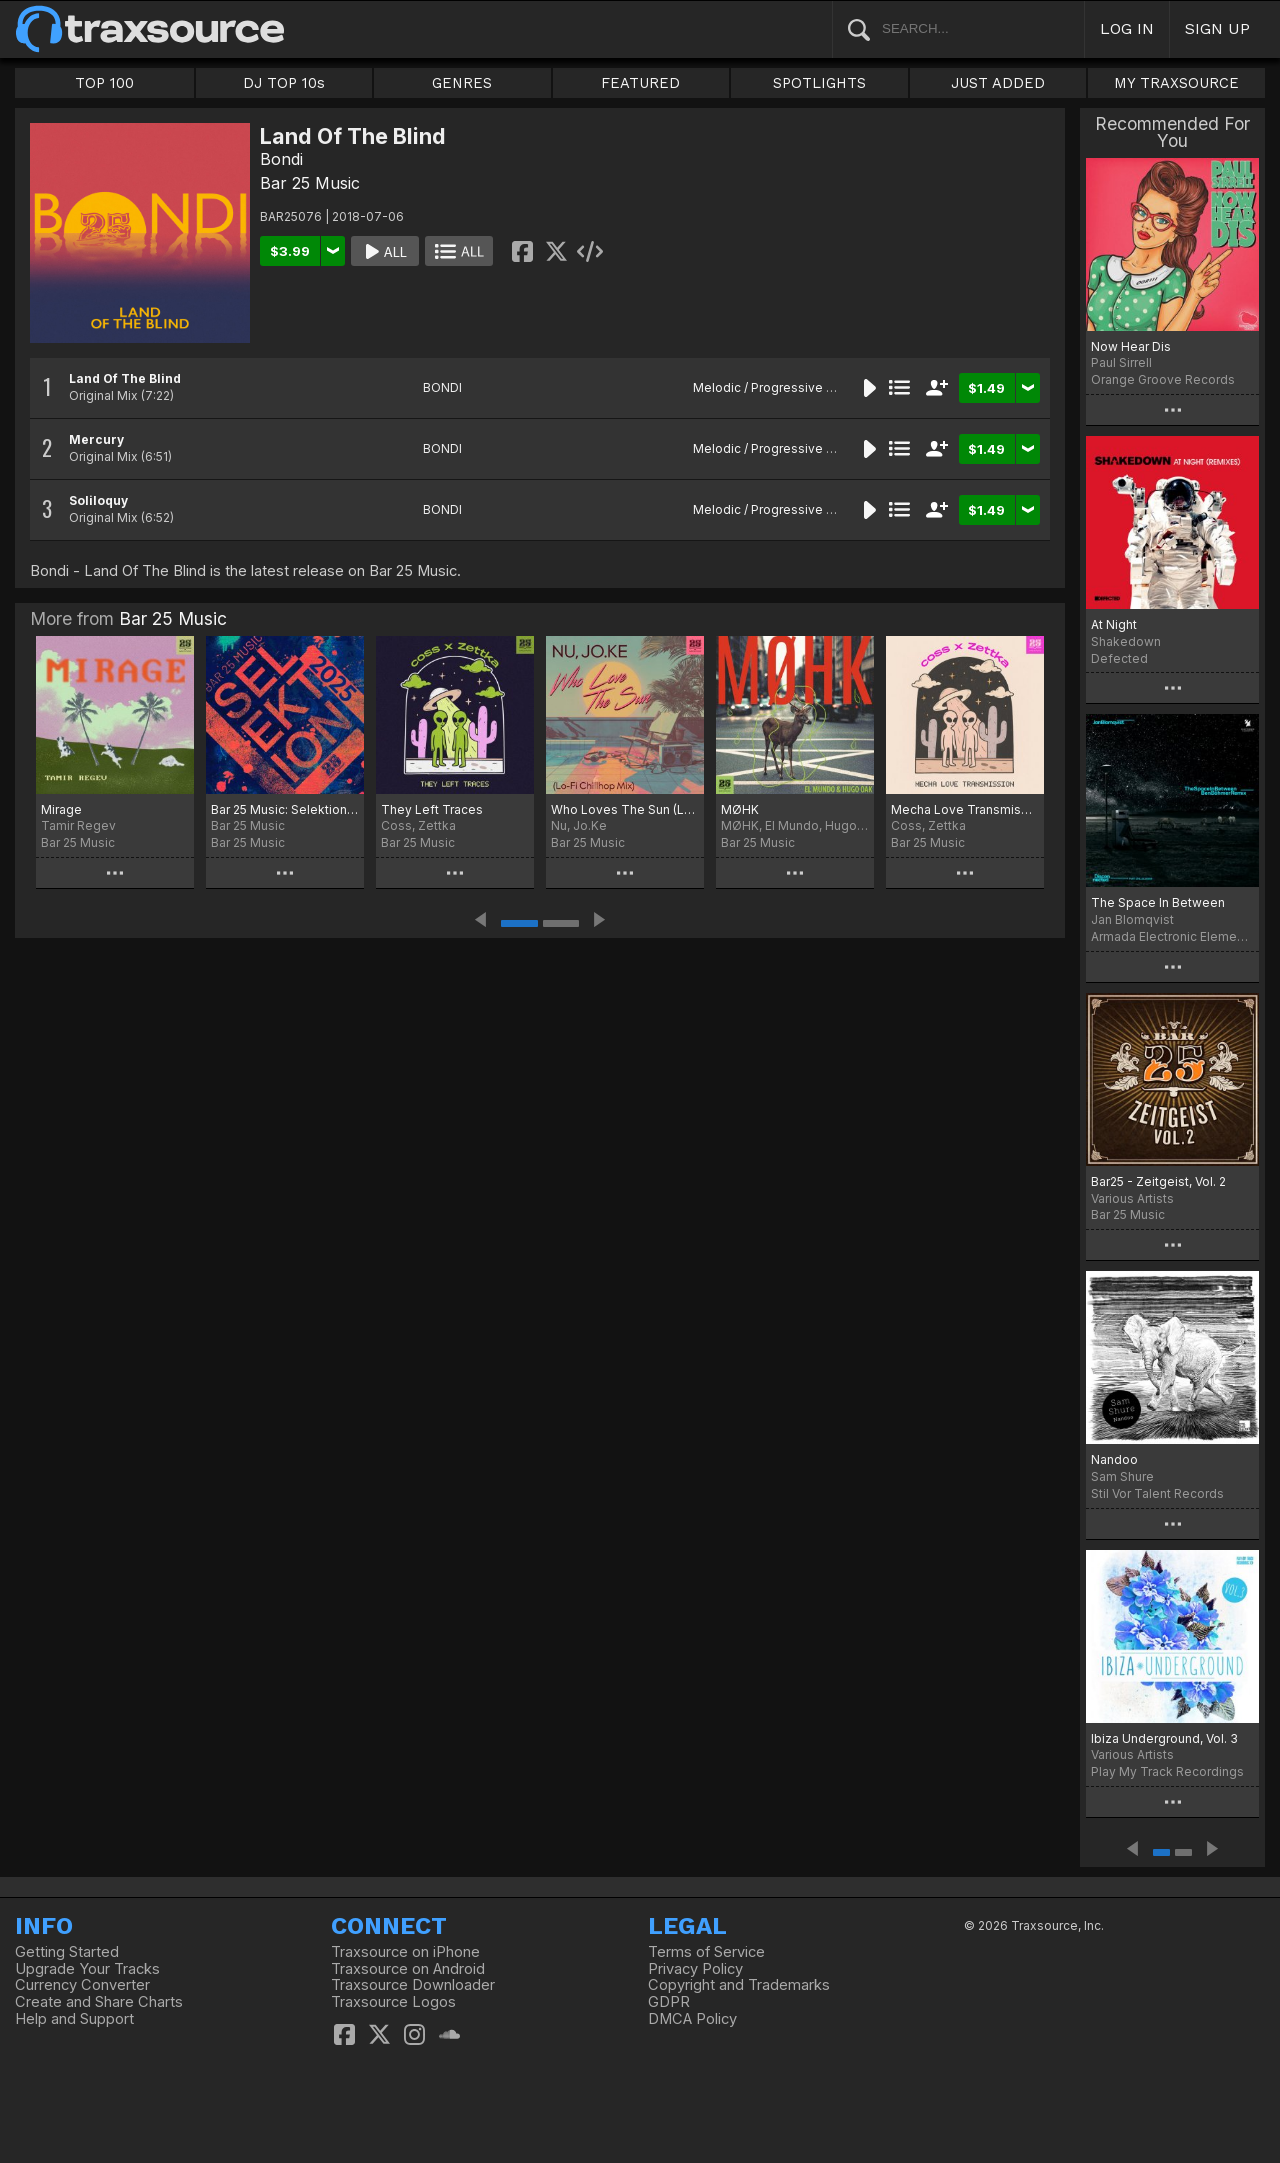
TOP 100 (104, 83)
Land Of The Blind (125, 378)
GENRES (462, 83)
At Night (1114, 624)
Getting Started (67, 1952)
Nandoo (1114, 1459)
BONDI (442, 387)
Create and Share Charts (99, 2002)
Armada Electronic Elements (1172, 936)
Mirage (61, 809)
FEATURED (640, 83)
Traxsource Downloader (413, 1985)
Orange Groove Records (1163, 379)
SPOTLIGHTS (819, 83)
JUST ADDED (998, 83)
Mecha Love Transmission (965, 809)
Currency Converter (82, 1985)
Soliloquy (98, 500)
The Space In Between (1158, 902)
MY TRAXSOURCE (1176, 83)
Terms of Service (706, 1952)
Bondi (281, 159)
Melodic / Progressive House (779, 387)
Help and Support (74, 2019)
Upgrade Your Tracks (87, 1969)
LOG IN (1127, 28)
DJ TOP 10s (284, 83)
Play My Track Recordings (1167, 1771)
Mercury (96, 439)
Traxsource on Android (408, 1969)
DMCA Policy (692, 2019)
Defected (1119, 658)
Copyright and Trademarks (739, 1985)
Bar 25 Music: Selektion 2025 (285, 809)
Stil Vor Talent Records (1157, 1493)
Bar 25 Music (310, 183)
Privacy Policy (695, 1969)
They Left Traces (432, 809)
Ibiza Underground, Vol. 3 (1164, 1738)
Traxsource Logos (393, 2002)
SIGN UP (1217, 28)
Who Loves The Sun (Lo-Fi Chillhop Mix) (625, 809)
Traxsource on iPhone (405, 1952)
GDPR (669, 2002)
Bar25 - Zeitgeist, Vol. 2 (1158, 1181)
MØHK (740, 809)
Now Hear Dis (1131, 346)
